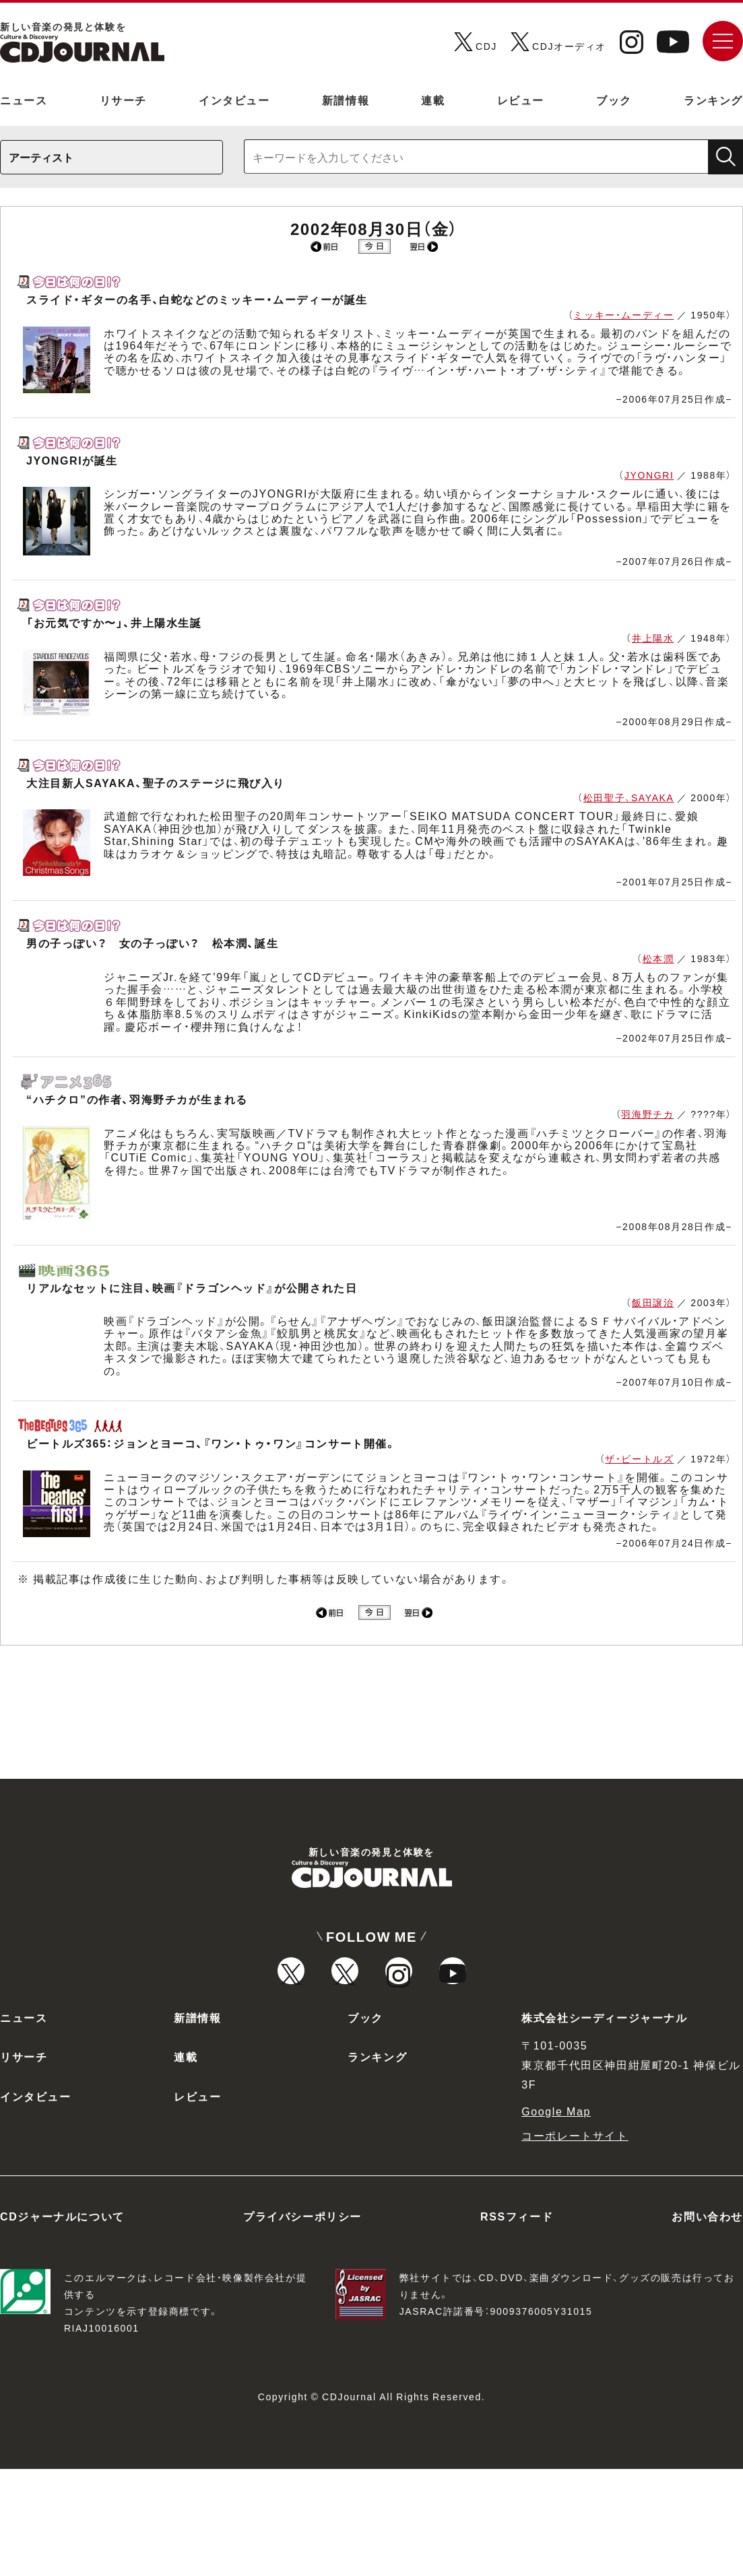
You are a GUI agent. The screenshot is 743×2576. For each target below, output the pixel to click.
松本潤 (658, 958)
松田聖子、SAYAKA (628, 797)
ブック (614, 100)
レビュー (520, 100)
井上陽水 (653, 637)
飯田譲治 (653, 1302)
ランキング (713, 100)
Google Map (556, 2218)
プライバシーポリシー (302, 2323)
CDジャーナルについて (62, 2323)
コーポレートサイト (574, 2242)
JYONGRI (649, 474)
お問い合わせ (707, 2323)
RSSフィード (516, 2323)
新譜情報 (345, 100)
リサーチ (123, 100)
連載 (433, 100)
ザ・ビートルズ (639, 1458)
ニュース (23, 100)
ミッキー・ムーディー (623, 314)
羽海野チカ (647, 1113)
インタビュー (234, 100)
